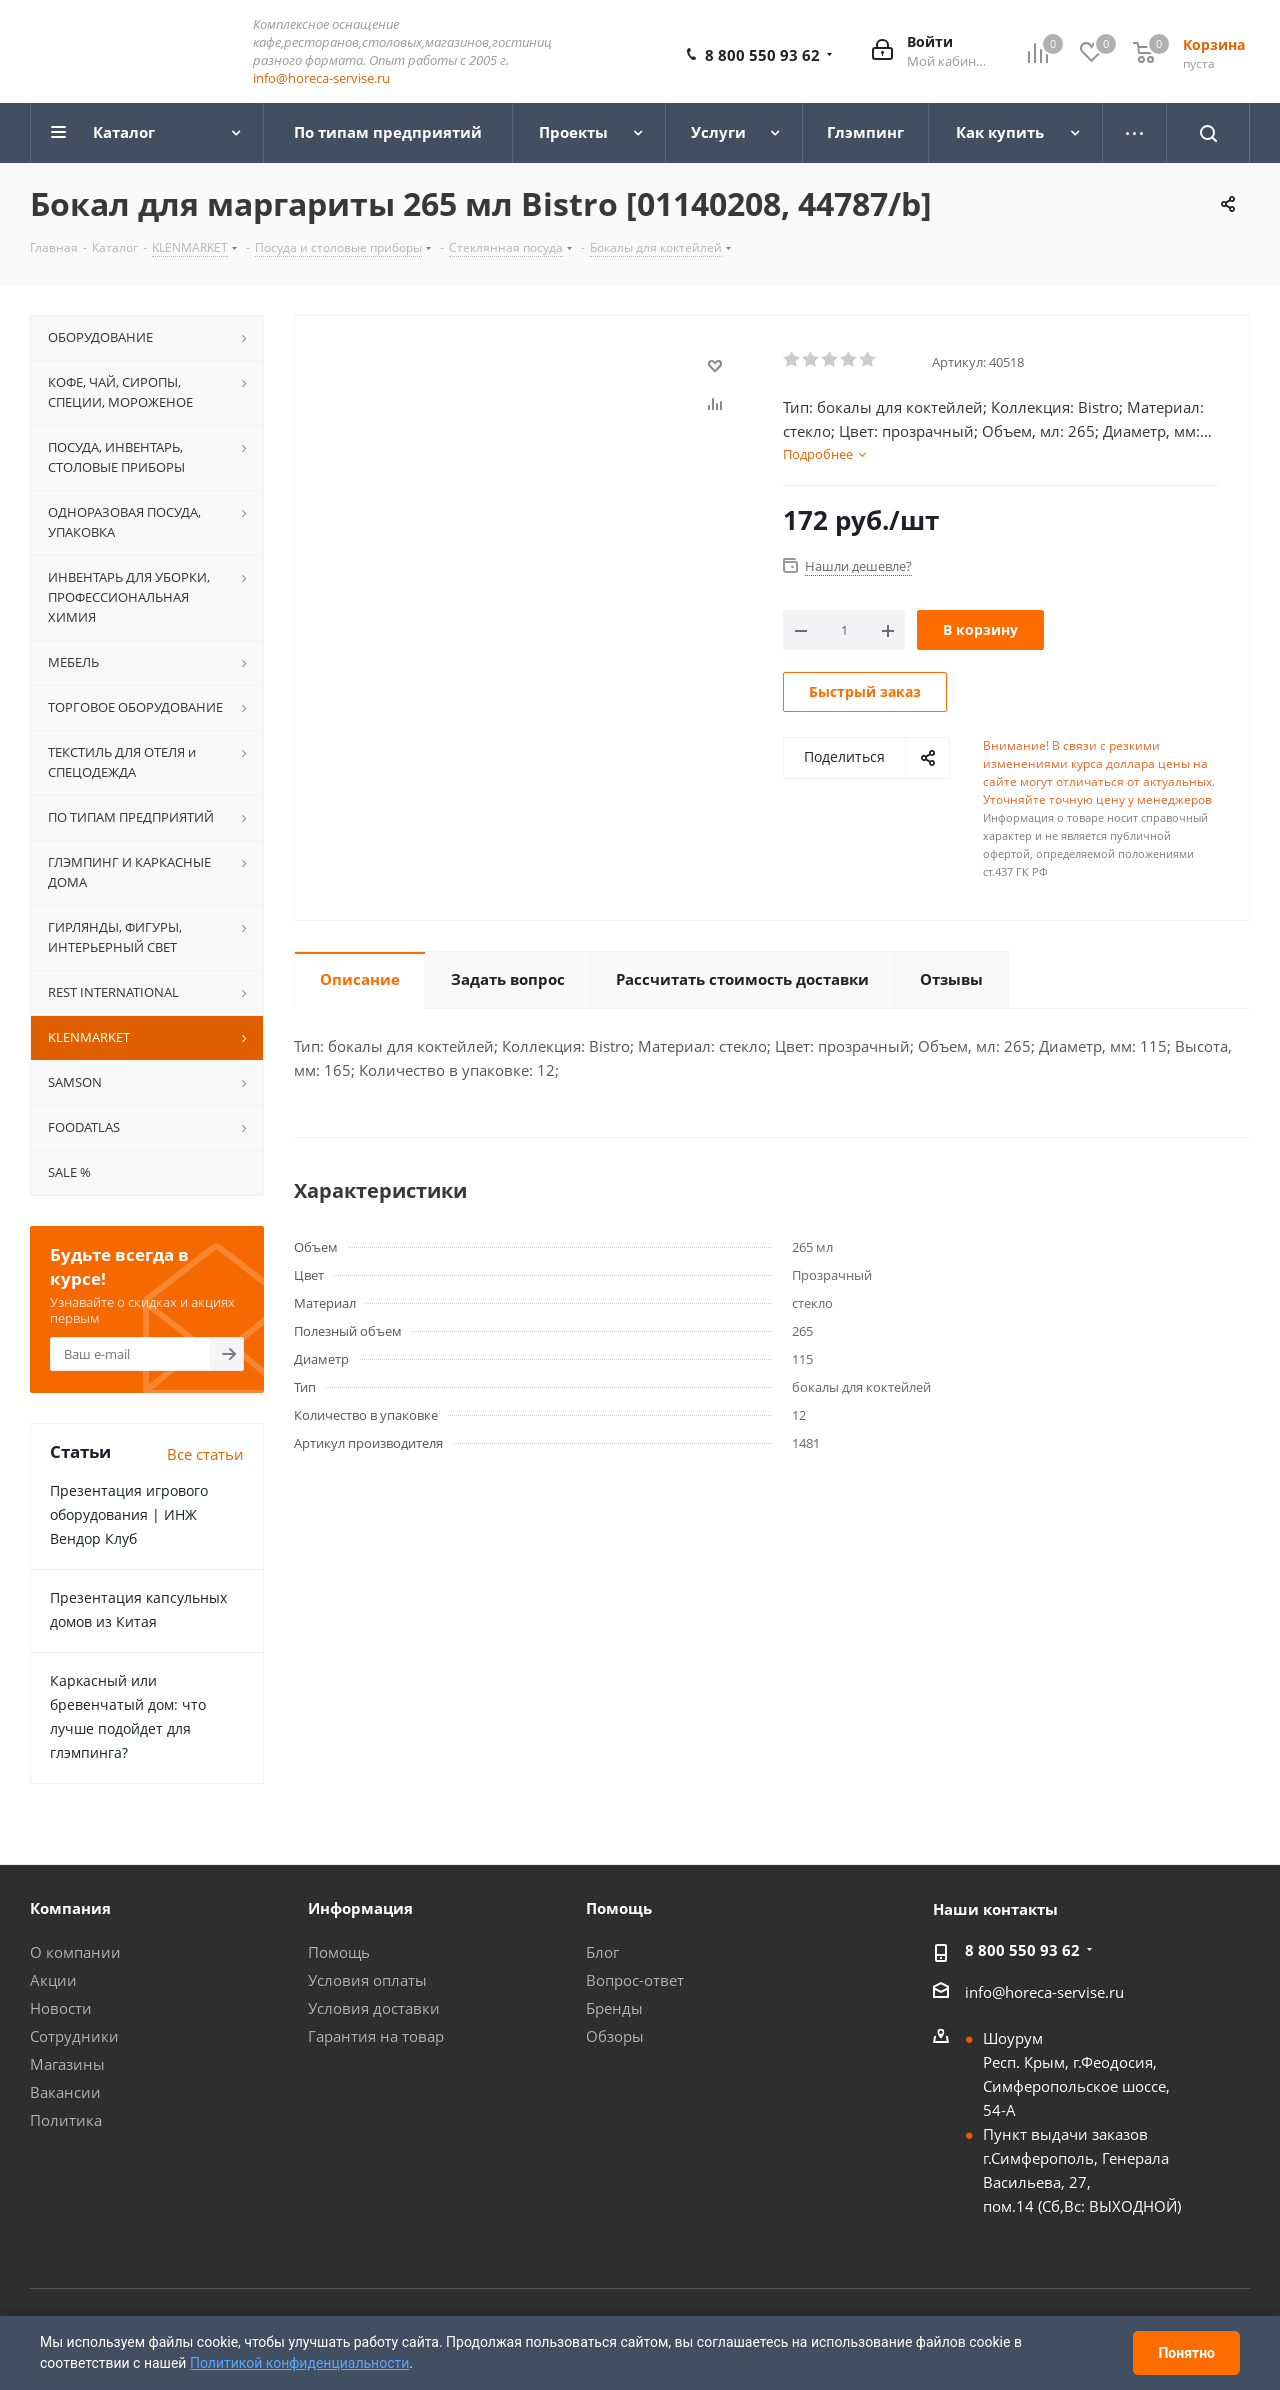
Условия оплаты (367, 1981)
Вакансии (65, 2093)
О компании (75, 1953)
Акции (53, 1981)
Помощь (339, 1953)
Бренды (614, 2009)
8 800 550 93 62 (762, 56)
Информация (360, 1909)
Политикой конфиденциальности (299, 2363)
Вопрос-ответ (635, 1981)
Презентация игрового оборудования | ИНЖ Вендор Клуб (129, 1515)
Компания (70, 1909)
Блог (602, 1953)
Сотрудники (74, 2037)
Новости (61, 2009)
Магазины (67, 2065)
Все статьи (205, 1455)
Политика (66, 2121)
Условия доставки (374, 2009)
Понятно (1186, 2353)
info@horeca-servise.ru (321, 79)
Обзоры (615, 2037)
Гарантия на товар (376, 2037)
